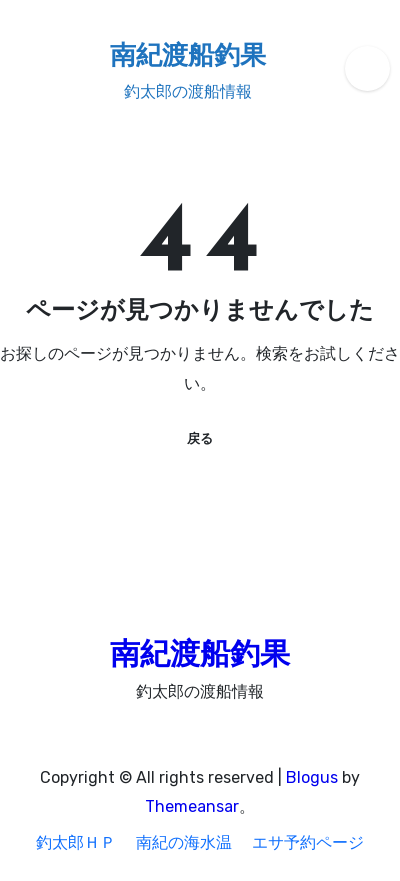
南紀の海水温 (184, 842)
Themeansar (192, 806)
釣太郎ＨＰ (76, 842)
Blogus (312, 777)
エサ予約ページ (308, 842)
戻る (200, 438)
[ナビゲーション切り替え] (21, 68)
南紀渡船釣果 (188, 57)
